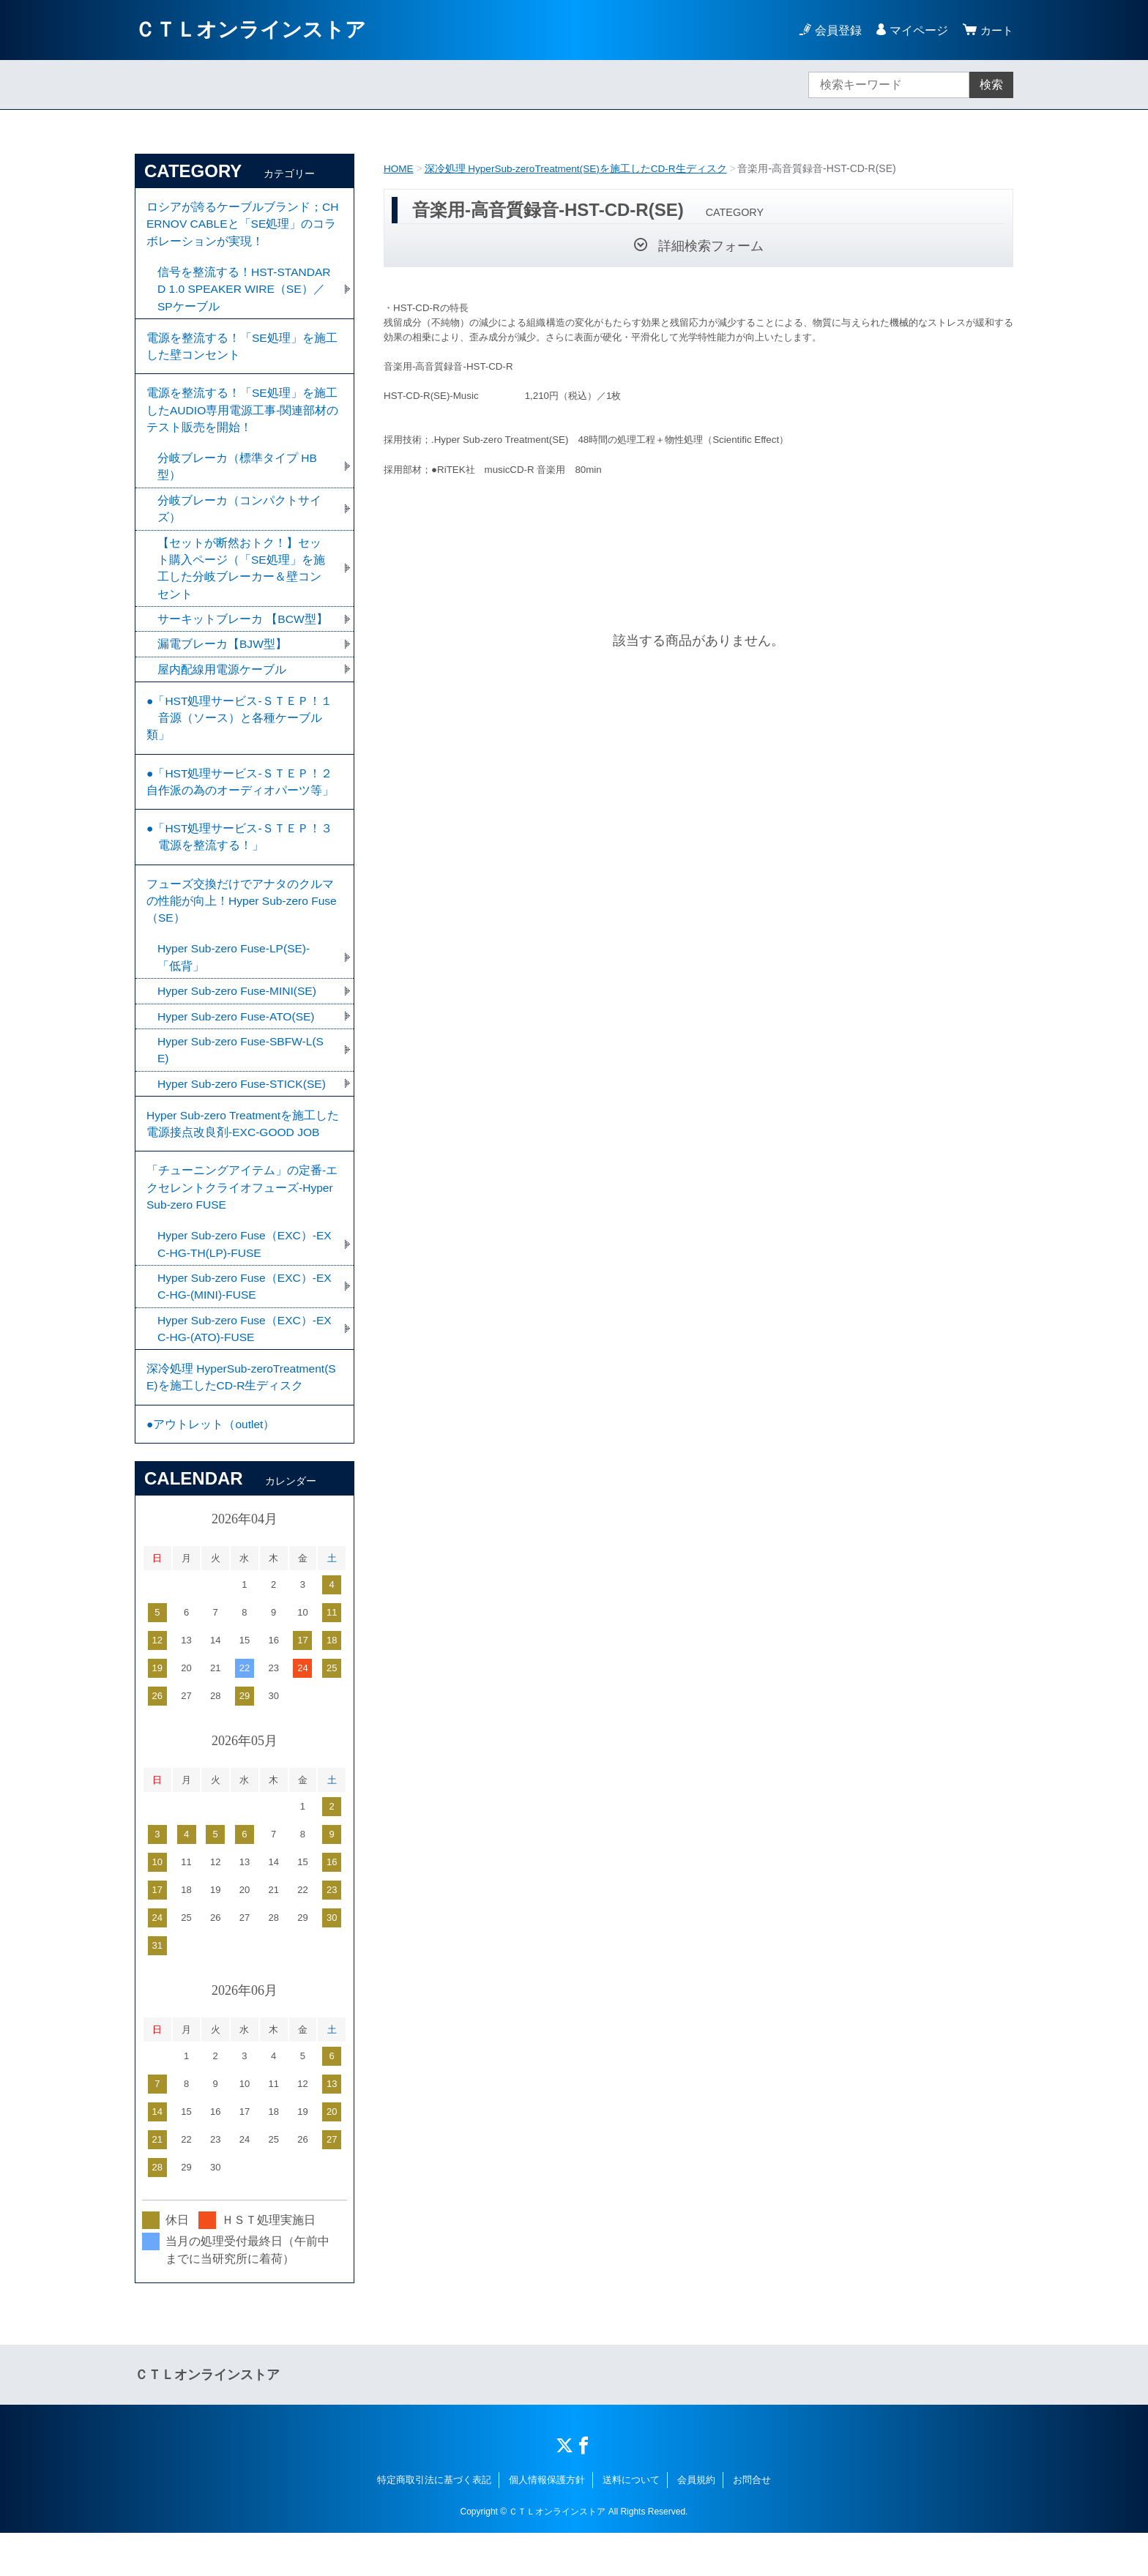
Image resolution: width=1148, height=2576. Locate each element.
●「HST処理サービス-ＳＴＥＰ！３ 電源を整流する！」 (239, 859)
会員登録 (836, 30)
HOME (399, 168)
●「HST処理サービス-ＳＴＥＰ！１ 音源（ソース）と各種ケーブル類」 (239, 734)
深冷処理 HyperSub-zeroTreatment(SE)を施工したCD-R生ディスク (579, 168)
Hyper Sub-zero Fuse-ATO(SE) (238, 1044)
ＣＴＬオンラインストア (250, 29)
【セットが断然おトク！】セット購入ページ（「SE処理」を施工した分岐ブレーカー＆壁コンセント (241, 580)
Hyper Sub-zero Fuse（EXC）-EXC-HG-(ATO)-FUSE (242, 1366)
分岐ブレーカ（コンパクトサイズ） (239, 520)
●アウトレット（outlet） (211, 1466)
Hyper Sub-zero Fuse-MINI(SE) (239, 1018)
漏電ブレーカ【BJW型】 (222, 658)
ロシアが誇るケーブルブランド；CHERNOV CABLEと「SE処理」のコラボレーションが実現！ (242, 225)
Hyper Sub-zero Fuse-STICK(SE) (244, 1113)
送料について (631, 2522)
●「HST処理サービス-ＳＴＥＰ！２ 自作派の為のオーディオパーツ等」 (247, 801)
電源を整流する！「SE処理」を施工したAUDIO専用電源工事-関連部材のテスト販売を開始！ (243, 418)
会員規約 (696, 2522)
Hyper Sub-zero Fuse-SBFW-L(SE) (243, 1079)
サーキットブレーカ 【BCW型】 (243, 633)
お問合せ (752, 2522)
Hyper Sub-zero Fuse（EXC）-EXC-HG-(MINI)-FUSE (242, 1323)
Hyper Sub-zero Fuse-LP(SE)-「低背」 (235, 984)
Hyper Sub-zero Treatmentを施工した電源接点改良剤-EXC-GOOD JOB (240, 1155)
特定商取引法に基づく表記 (434, 2522)
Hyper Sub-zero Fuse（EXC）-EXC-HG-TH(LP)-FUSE (242, 1280)
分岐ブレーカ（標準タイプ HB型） (237, 477)
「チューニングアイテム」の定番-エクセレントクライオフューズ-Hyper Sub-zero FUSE (242, 1221)
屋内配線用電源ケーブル (221, 684)
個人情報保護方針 (547, 2522)
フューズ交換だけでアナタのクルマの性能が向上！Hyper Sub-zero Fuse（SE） (243, 925)
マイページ (916, 30)
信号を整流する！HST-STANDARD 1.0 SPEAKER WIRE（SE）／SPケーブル (241, 292)
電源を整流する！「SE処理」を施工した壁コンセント (242, 352)
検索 (991, 84)
